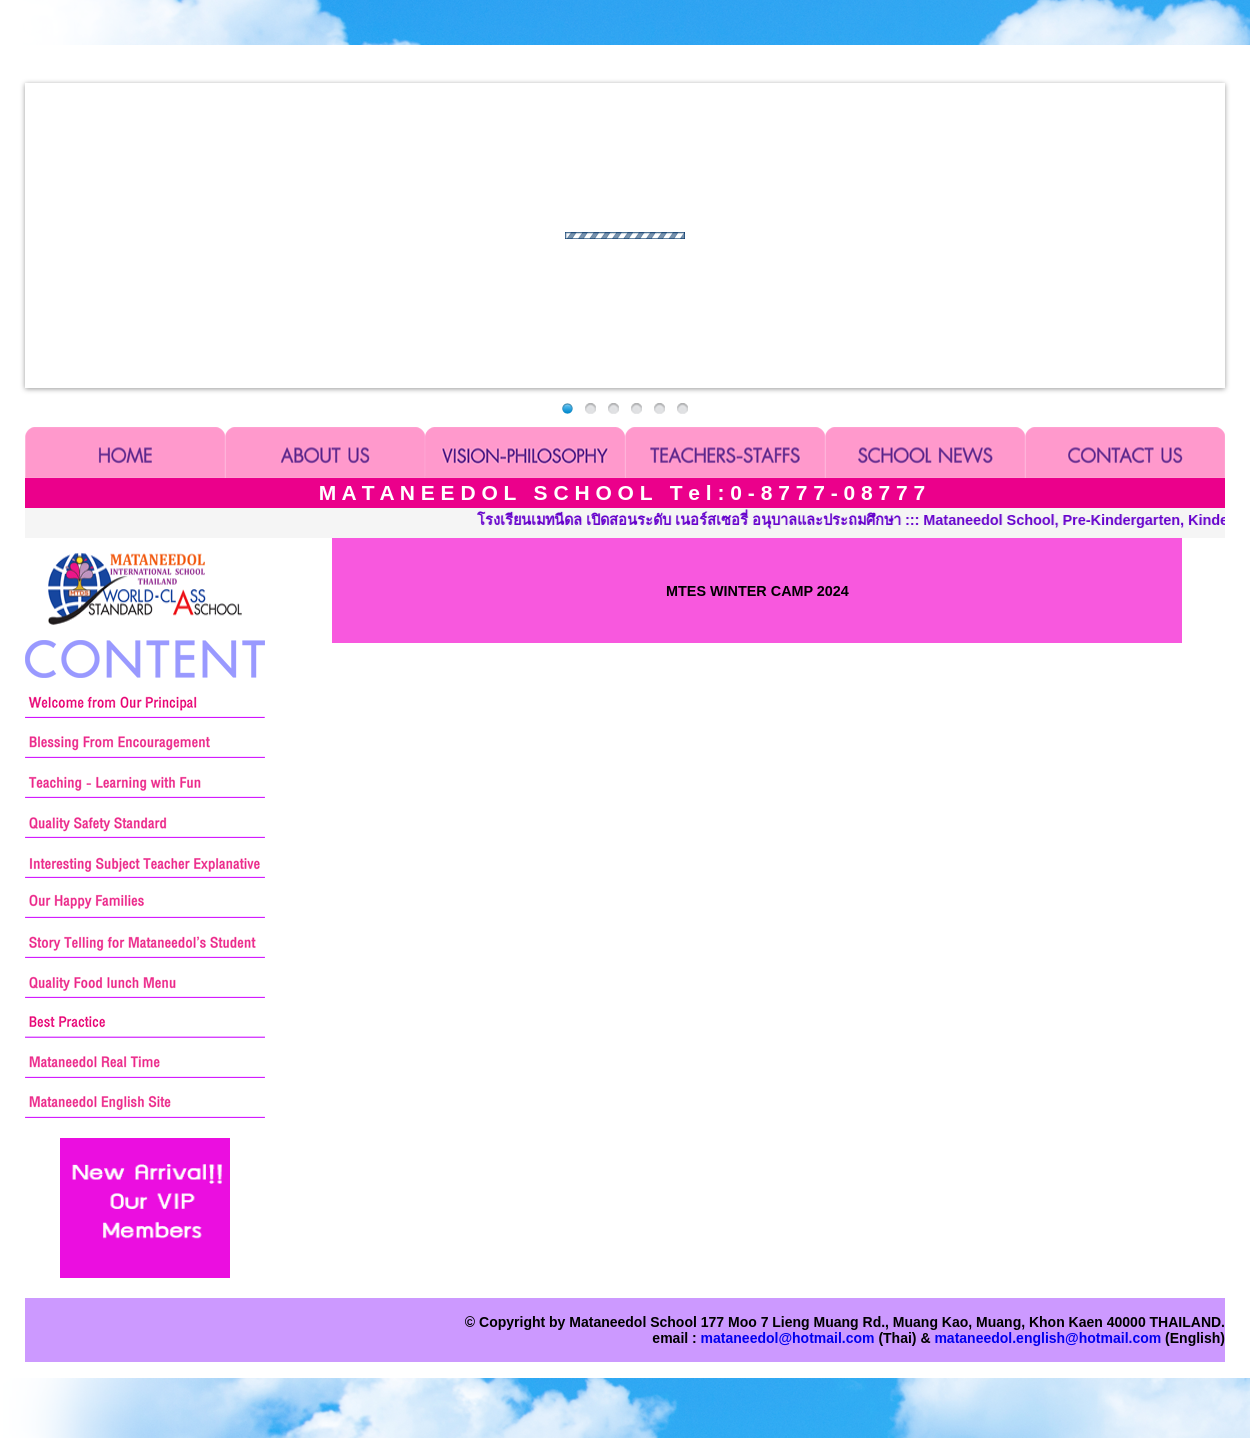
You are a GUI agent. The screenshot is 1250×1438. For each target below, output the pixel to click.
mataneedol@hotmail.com (788, 1338)
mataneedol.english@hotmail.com (1047, 1338)
